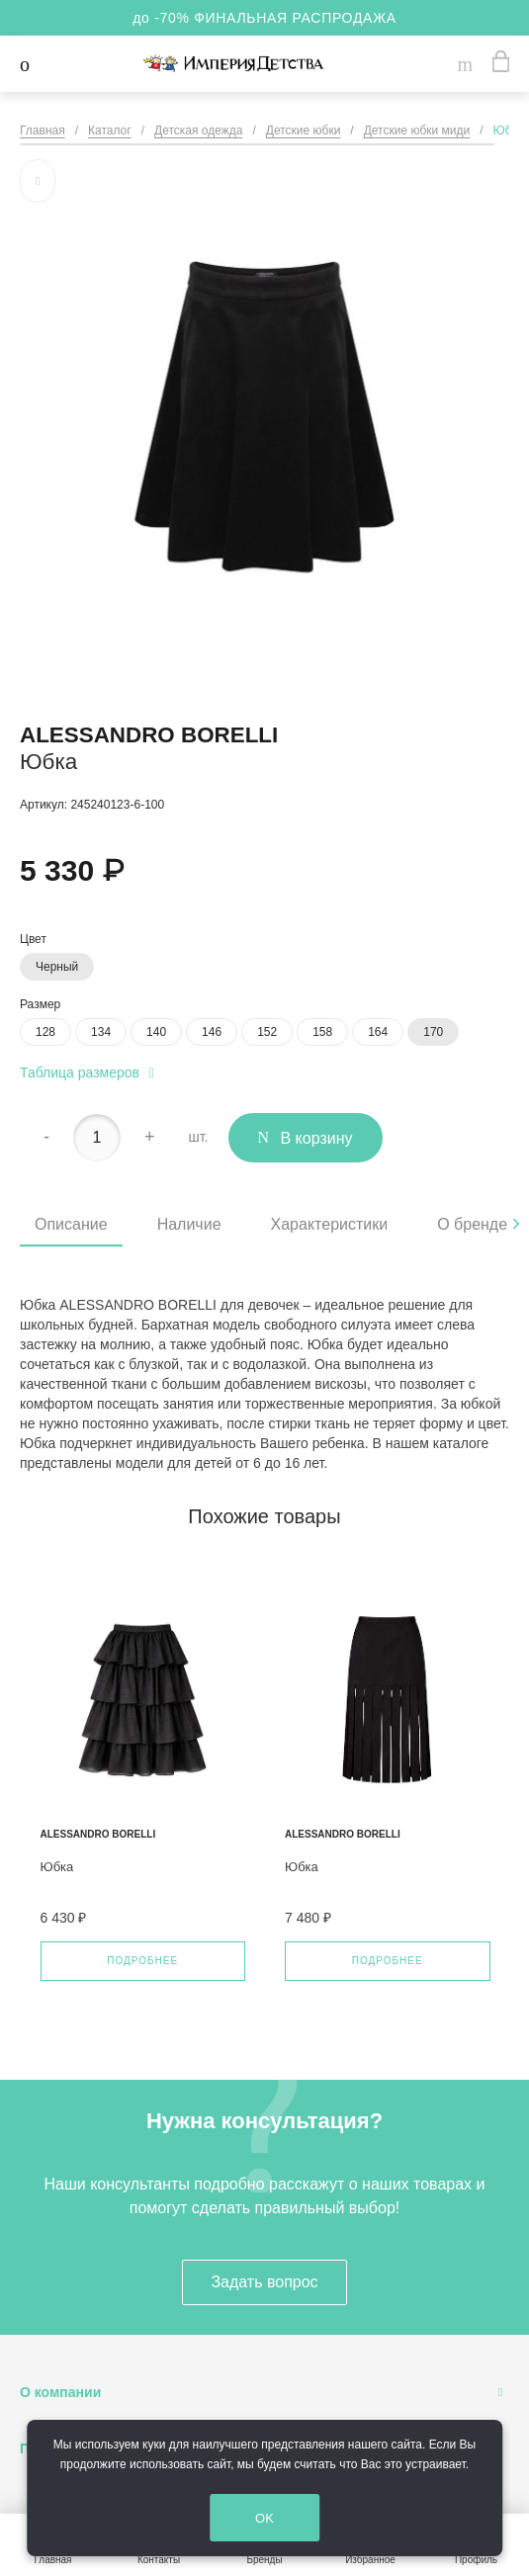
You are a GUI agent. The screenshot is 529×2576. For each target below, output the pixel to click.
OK (282, 2519)
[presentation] (516, 1224)
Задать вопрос (264, 2282)
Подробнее (142, 1960)
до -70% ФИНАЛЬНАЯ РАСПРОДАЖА (264, 18)
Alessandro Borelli (149, 735)
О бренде (472, 1224)
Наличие (189, 1224)
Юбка (57, 1866)
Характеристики (330, 1224)
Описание (71, 1224)
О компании (60, 2392)
